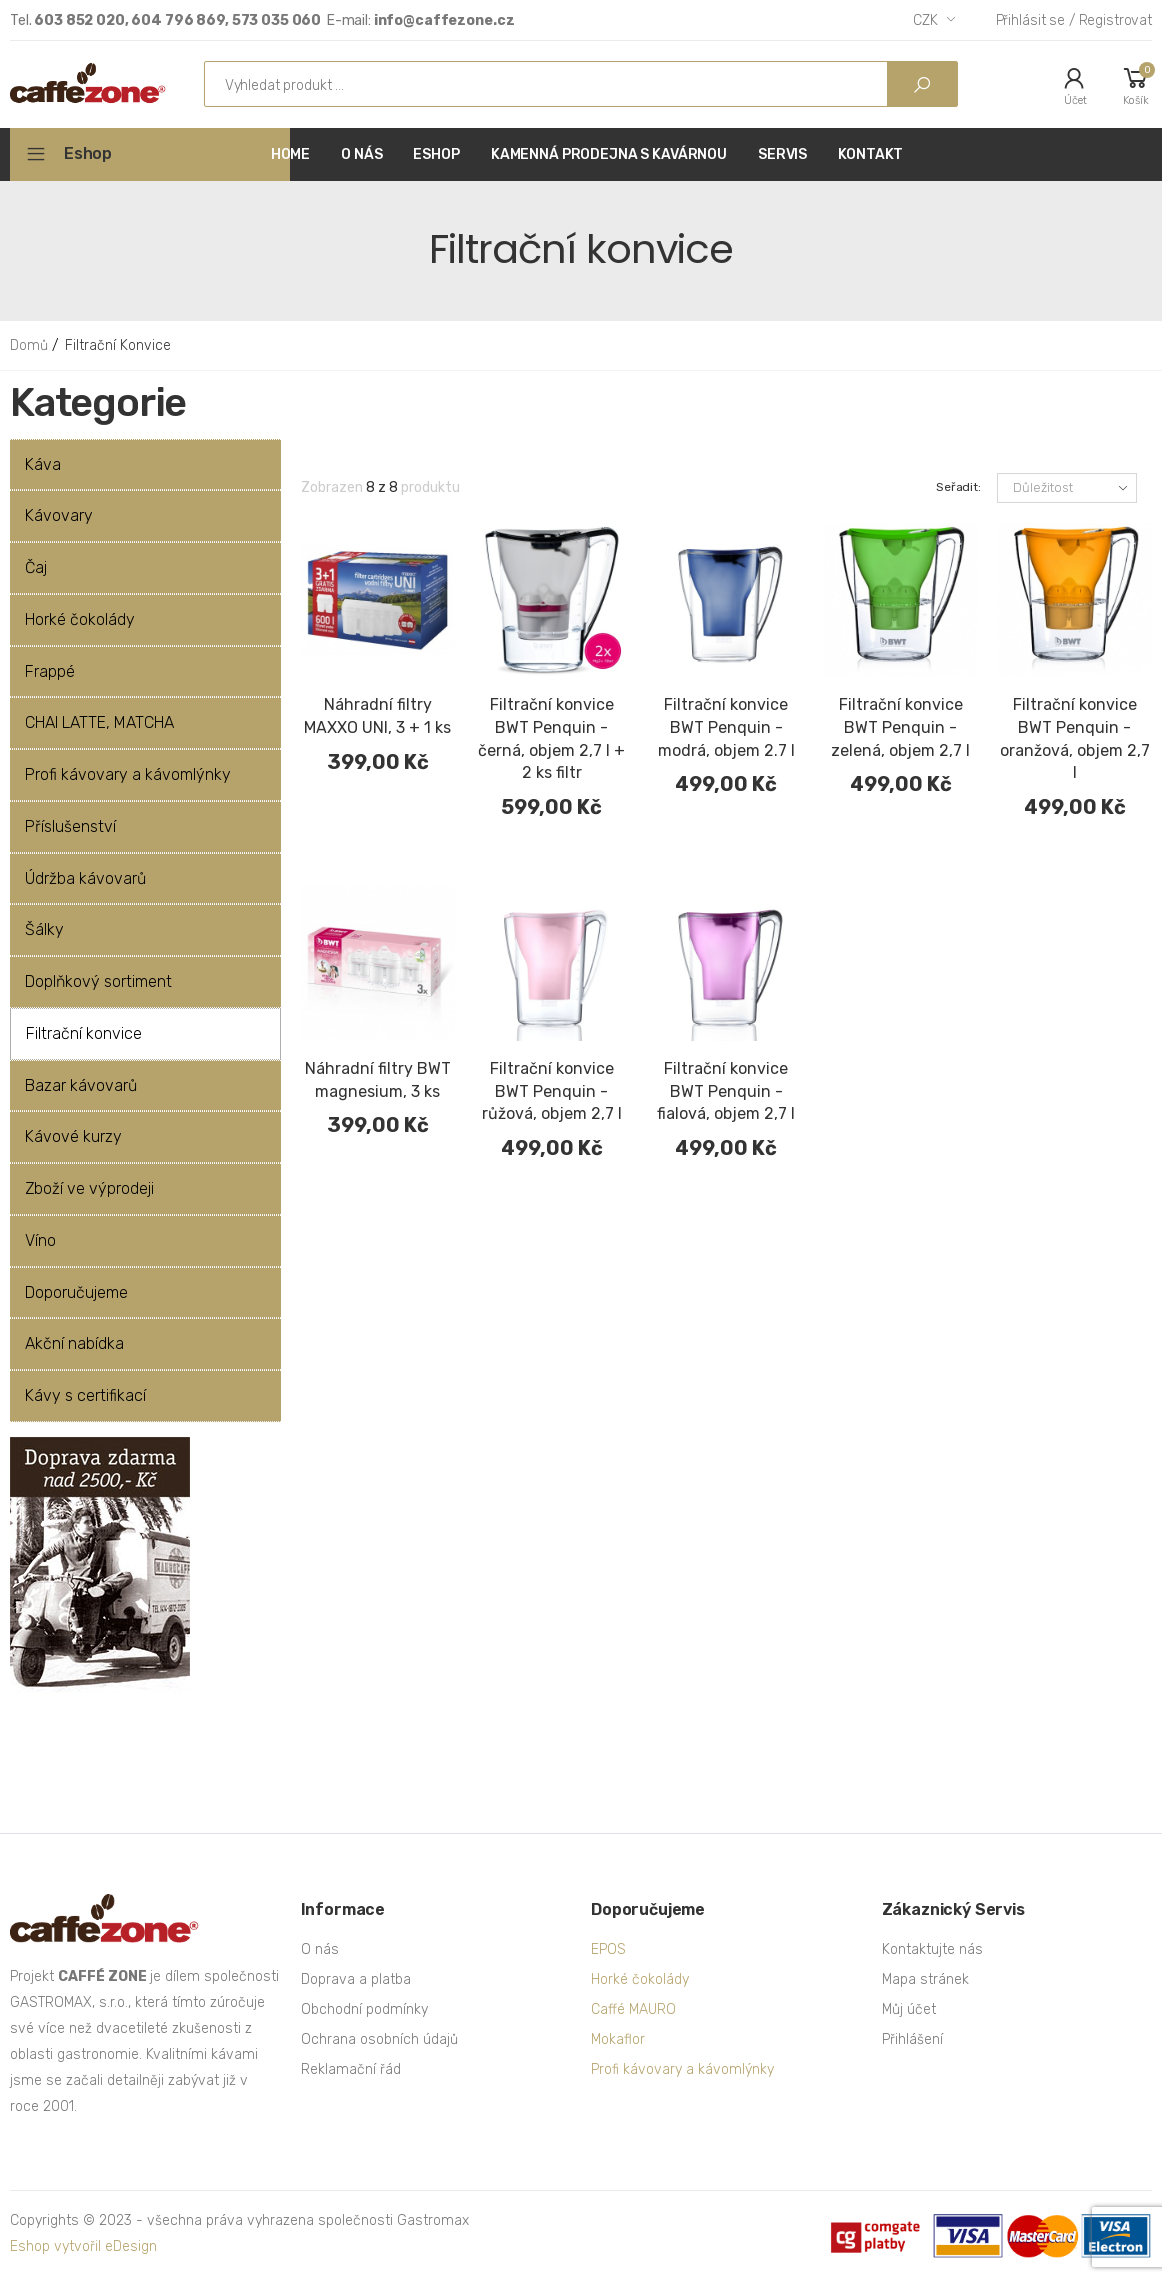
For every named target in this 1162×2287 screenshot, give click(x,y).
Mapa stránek (925, 1979)
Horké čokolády (640, 1979)
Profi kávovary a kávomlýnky (682, 2069)
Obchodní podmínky (364, 2009)
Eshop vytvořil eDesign (83, 2246)
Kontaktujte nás (932, 1949)
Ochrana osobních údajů (379, 2039)
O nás (320, 1949)
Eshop (88, 153)
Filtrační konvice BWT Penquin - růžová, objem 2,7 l (552, 1091)
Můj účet (909, 2009)
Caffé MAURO (633, 2009)
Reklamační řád (351, 2069)
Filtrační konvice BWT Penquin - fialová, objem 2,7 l (726, 1091)
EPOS (608, 1949)
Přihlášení (912, 2039)
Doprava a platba (356, 1979)
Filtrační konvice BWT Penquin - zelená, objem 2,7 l (900, 727)
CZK (925, 20)
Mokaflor (618, 2039)
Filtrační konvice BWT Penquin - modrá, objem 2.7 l (726, 727)
